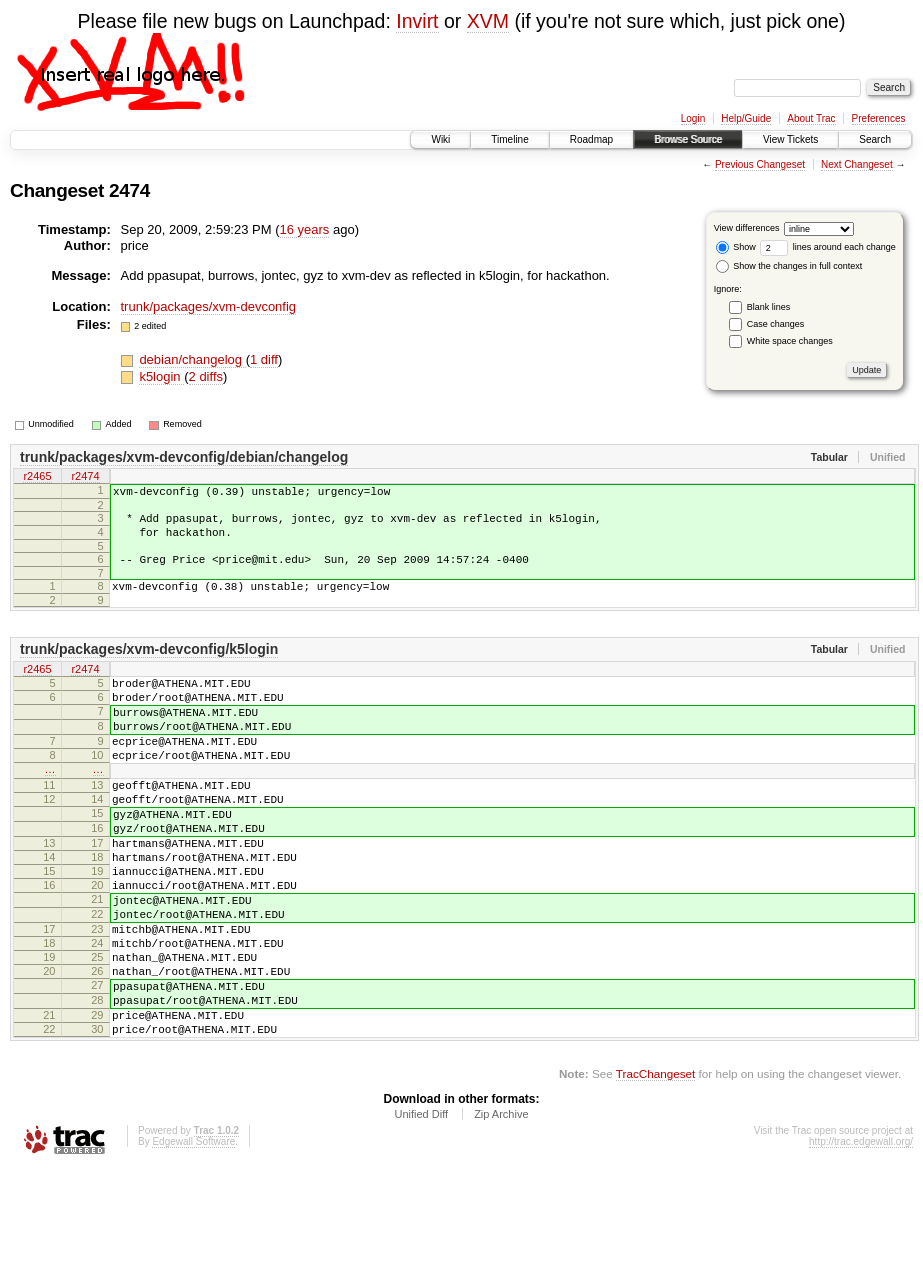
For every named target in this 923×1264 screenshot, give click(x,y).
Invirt (417, 21)
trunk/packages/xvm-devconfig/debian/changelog (184, 457)
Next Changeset (857, 164)
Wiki (440, 139)
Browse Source (688, 139)
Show (736, 247)
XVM (488, 21)
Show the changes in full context (789, 266)
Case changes (776, 324)
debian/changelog (192, 359)
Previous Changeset (760, 164)
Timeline (509, 139)
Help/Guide (746, 118)
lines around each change (828, 247)
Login (693, 118)
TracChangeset (655, 1169)
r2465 (37, 478)
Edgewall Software (193, 1237)
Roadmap (591, 139)
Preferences (879, 118)
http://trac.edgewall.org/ (861, 1237)
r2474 (85, 478)
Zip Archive (501, 1210)
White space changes (790, 341)
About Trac (811, 118)
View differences (747, 228)
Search (875, 139)
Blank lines (769, 307)
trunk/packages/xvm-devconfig (209, 306)
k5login (161, 376)
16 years (305, 229)
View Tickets (790, 139)
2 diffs (206, 376)
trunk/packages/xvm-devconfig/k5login (149, 667)
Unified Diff (421, 1210)
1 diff (264, 359)
